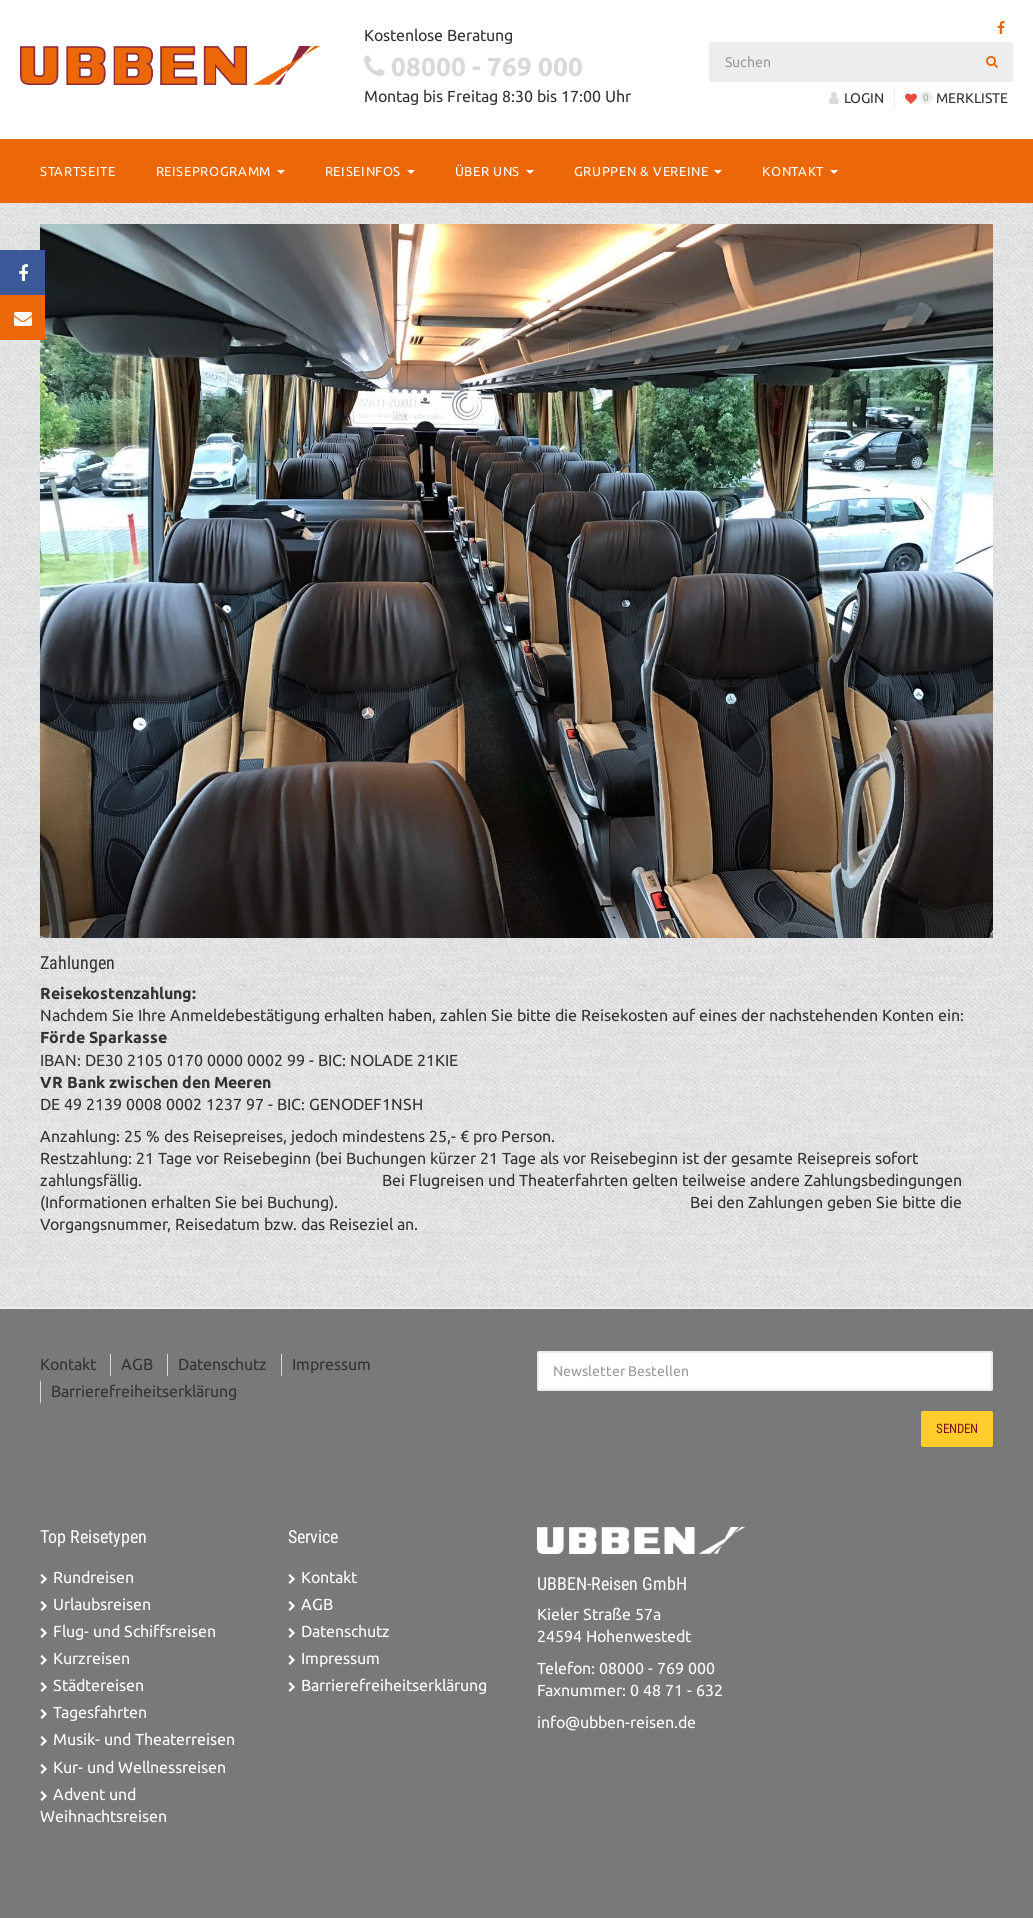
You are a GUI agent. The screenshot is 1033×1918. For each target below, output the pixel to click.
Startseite (78, 171)
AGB (137, 1364)
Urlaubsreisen (102, 1604)
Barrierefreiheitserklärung (144, 1391)
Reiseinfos (370, 171)
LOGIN (856, 98)
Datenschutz (222, 1364)
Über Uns (494, 171)
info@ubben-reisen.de (616, 1722)
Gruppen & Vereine (648, 171)
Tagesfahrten (100, 1712)
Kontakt (799, 171)
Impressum (331, 1364)
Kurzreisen (91, 1658)
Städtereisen (98, 1685)
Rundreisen (93, 1577)
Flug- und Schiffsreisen (134, 1631)
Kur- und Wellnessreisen (139, 1767)
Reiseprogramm (220, 171)
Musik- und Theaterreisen (144, 1739)
